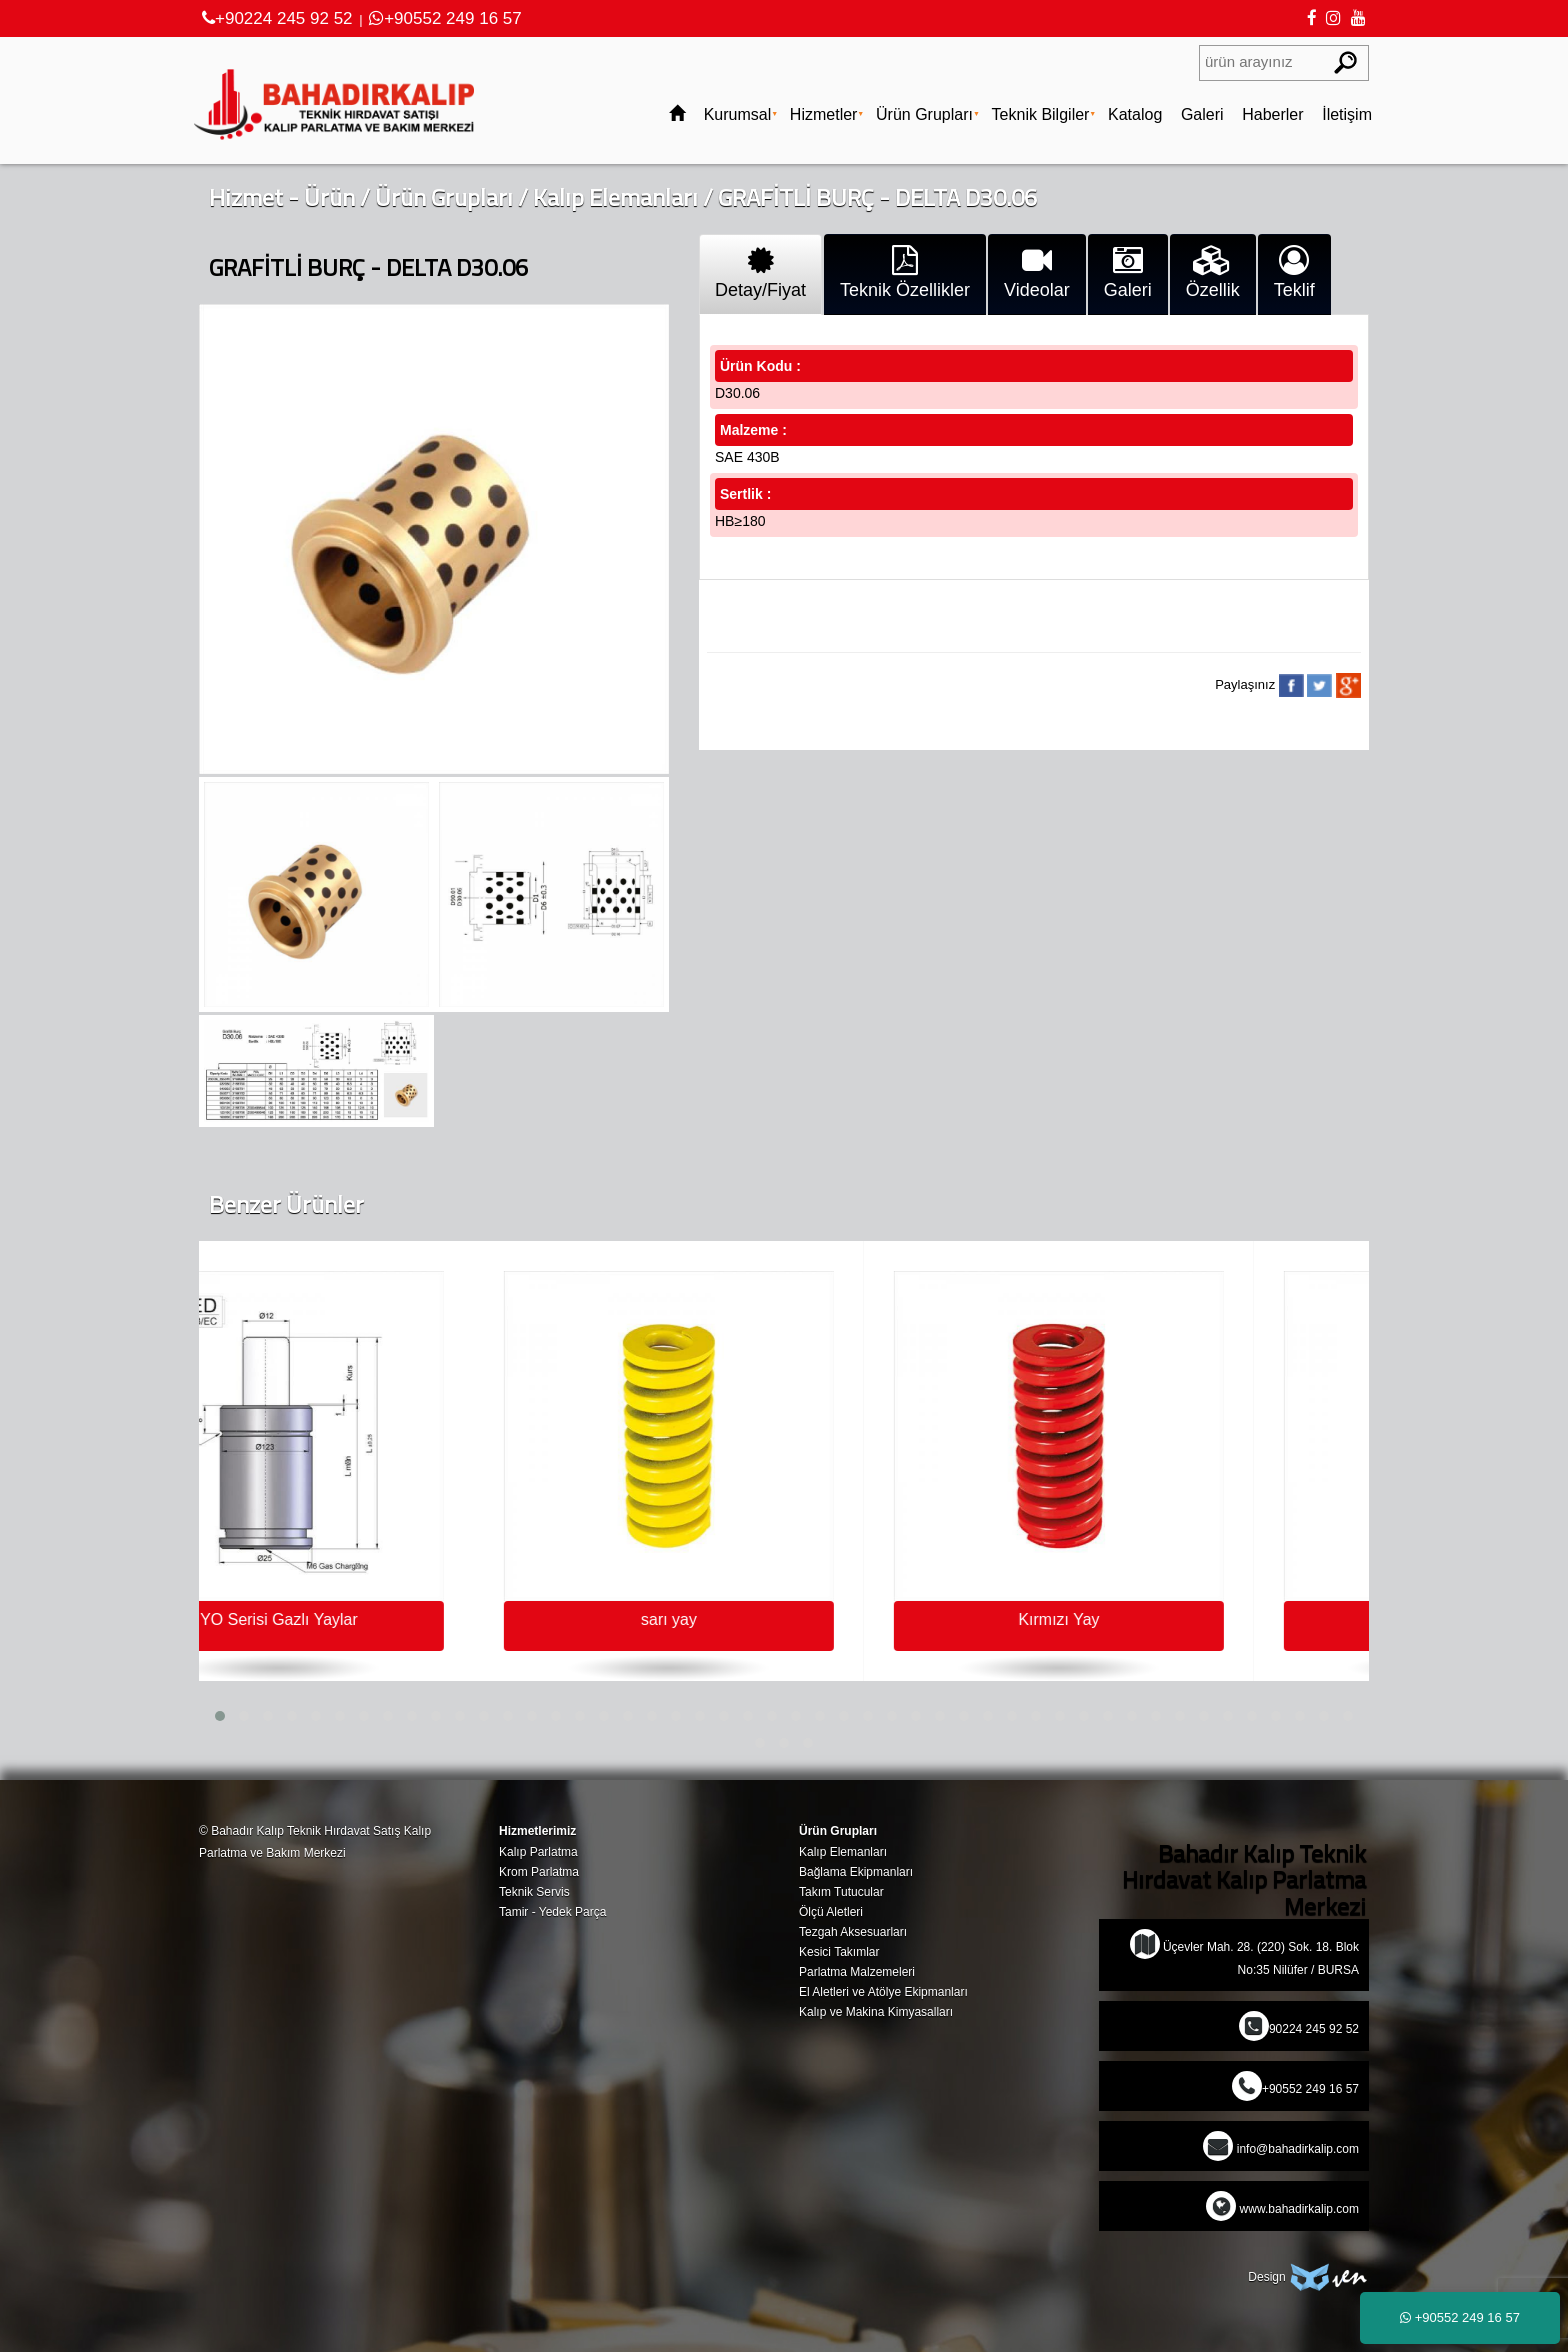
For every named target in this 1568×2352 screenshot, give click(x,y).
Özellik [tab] (1213, 273)
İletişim (1347, 114)
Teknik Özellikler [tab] (905, 273)
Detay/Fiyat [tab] (760, 273)
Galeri (1202, 114)
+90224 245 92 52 (277, 18)
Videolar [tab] (1037, 273)
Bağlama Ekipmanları (856, 1872)
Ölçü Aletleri (831, 1912)
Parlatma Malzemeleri (857, 1972)
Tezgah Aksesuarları (853, 1932)
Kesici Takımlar (839, 1952)
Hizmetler (824, 114)
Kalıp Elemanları (615, 197)
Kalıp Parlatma (538, 1852)
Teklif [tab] (1294, 273)
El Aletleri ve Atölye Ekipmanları (883, 1992)
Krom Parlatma (539, 1872)
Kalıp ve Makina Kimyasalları (876, 2012)
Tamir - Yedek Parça (552, 1912)
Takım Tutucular (841, 1892)
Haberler (1272, 114)
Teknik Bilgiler (1041, 114)
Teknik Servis (534, 1892)
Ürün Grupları (924, 114)
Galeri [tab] (1128, 273)
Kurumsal (738, 114)
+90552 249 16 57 (445, 18)
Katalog (1135, 114)
